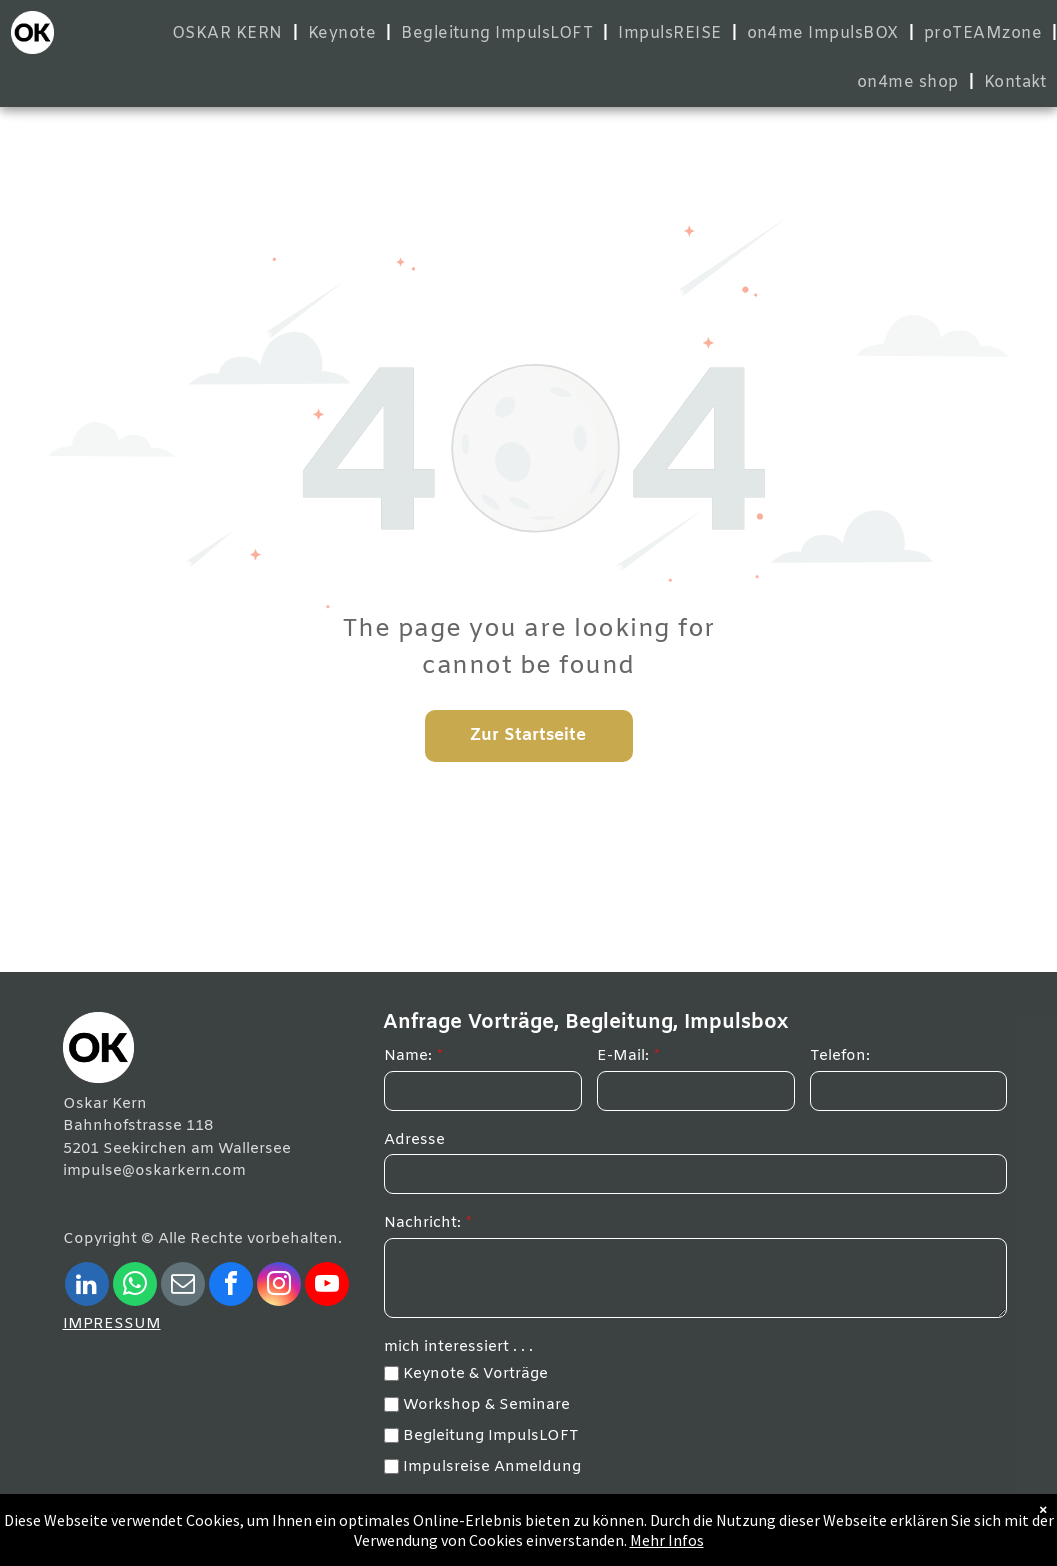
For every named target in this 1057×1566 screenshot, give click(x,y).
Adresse (414, 1140)
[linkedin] (87, 1286)
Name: (408, 1056)
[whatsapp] (135, 1286)
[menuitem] (230, 33)
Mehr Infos (667, 1540)
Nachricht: (422, 1223)
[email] (183, 1286)
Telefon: (840, 1056)
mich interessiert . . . (458, 1347)
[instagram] (279, 1286)
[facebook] (231, 1286)
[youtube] (327, 1286)
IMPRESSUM (112, 1324)
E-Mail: (623, 1056)
